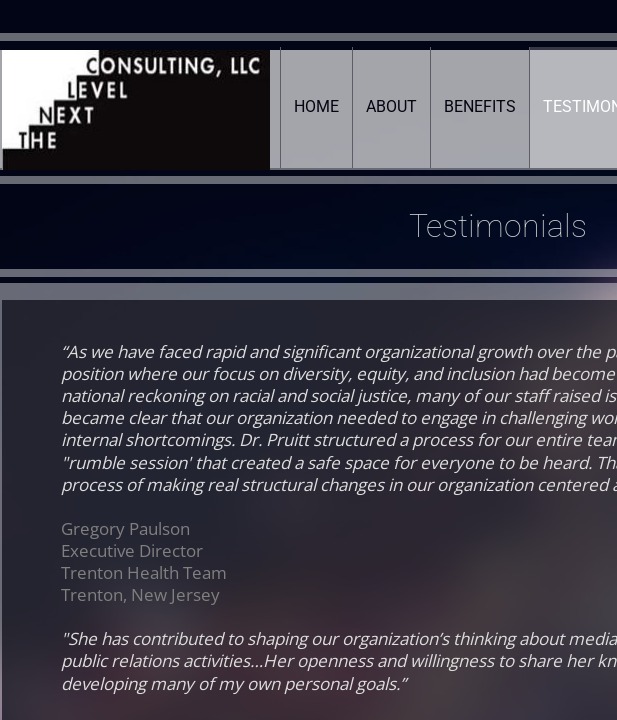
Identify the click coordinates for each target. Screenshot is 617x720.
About (391, 106)
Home (316, 106)
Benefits (480, 106)
